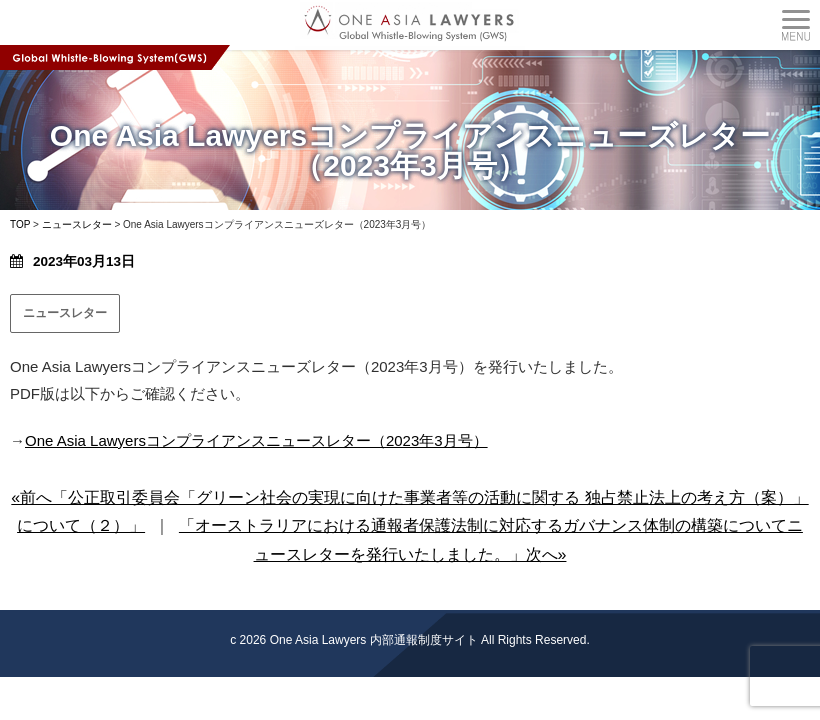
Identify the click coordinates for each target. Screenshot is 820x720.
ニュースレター (65, 313)
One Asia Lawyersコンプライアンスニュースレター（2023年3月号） (256, 440)
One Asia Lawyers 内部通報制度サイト (374, 640)
